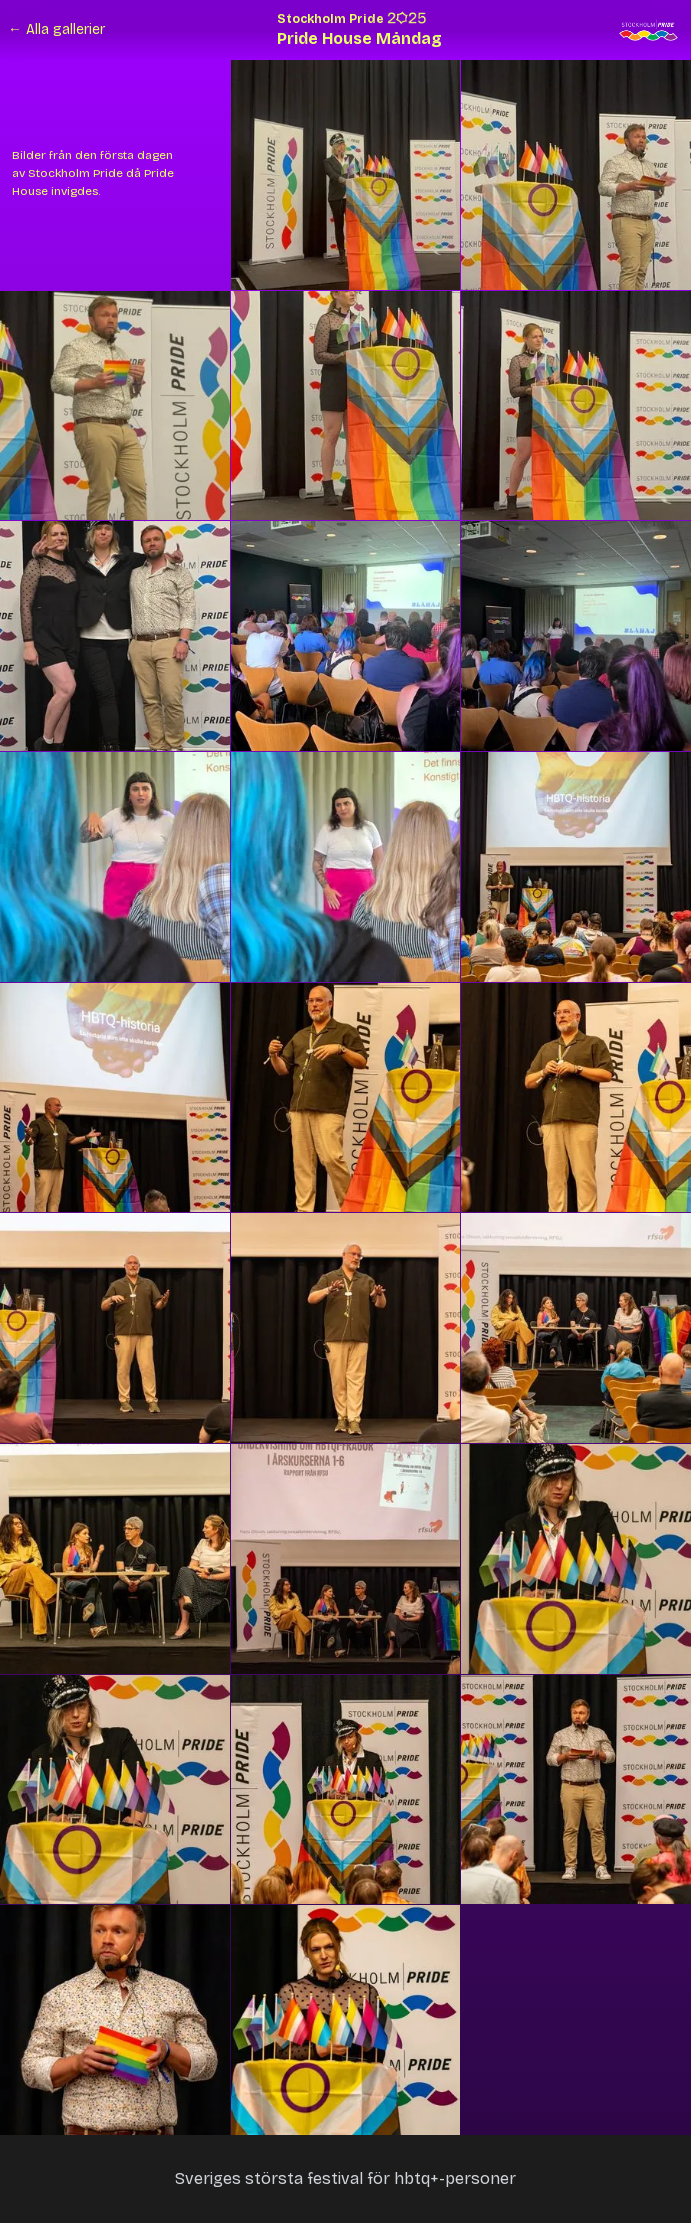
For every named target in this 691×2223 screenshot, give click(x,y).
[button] (346, 175)
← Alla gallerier (56, 29)
